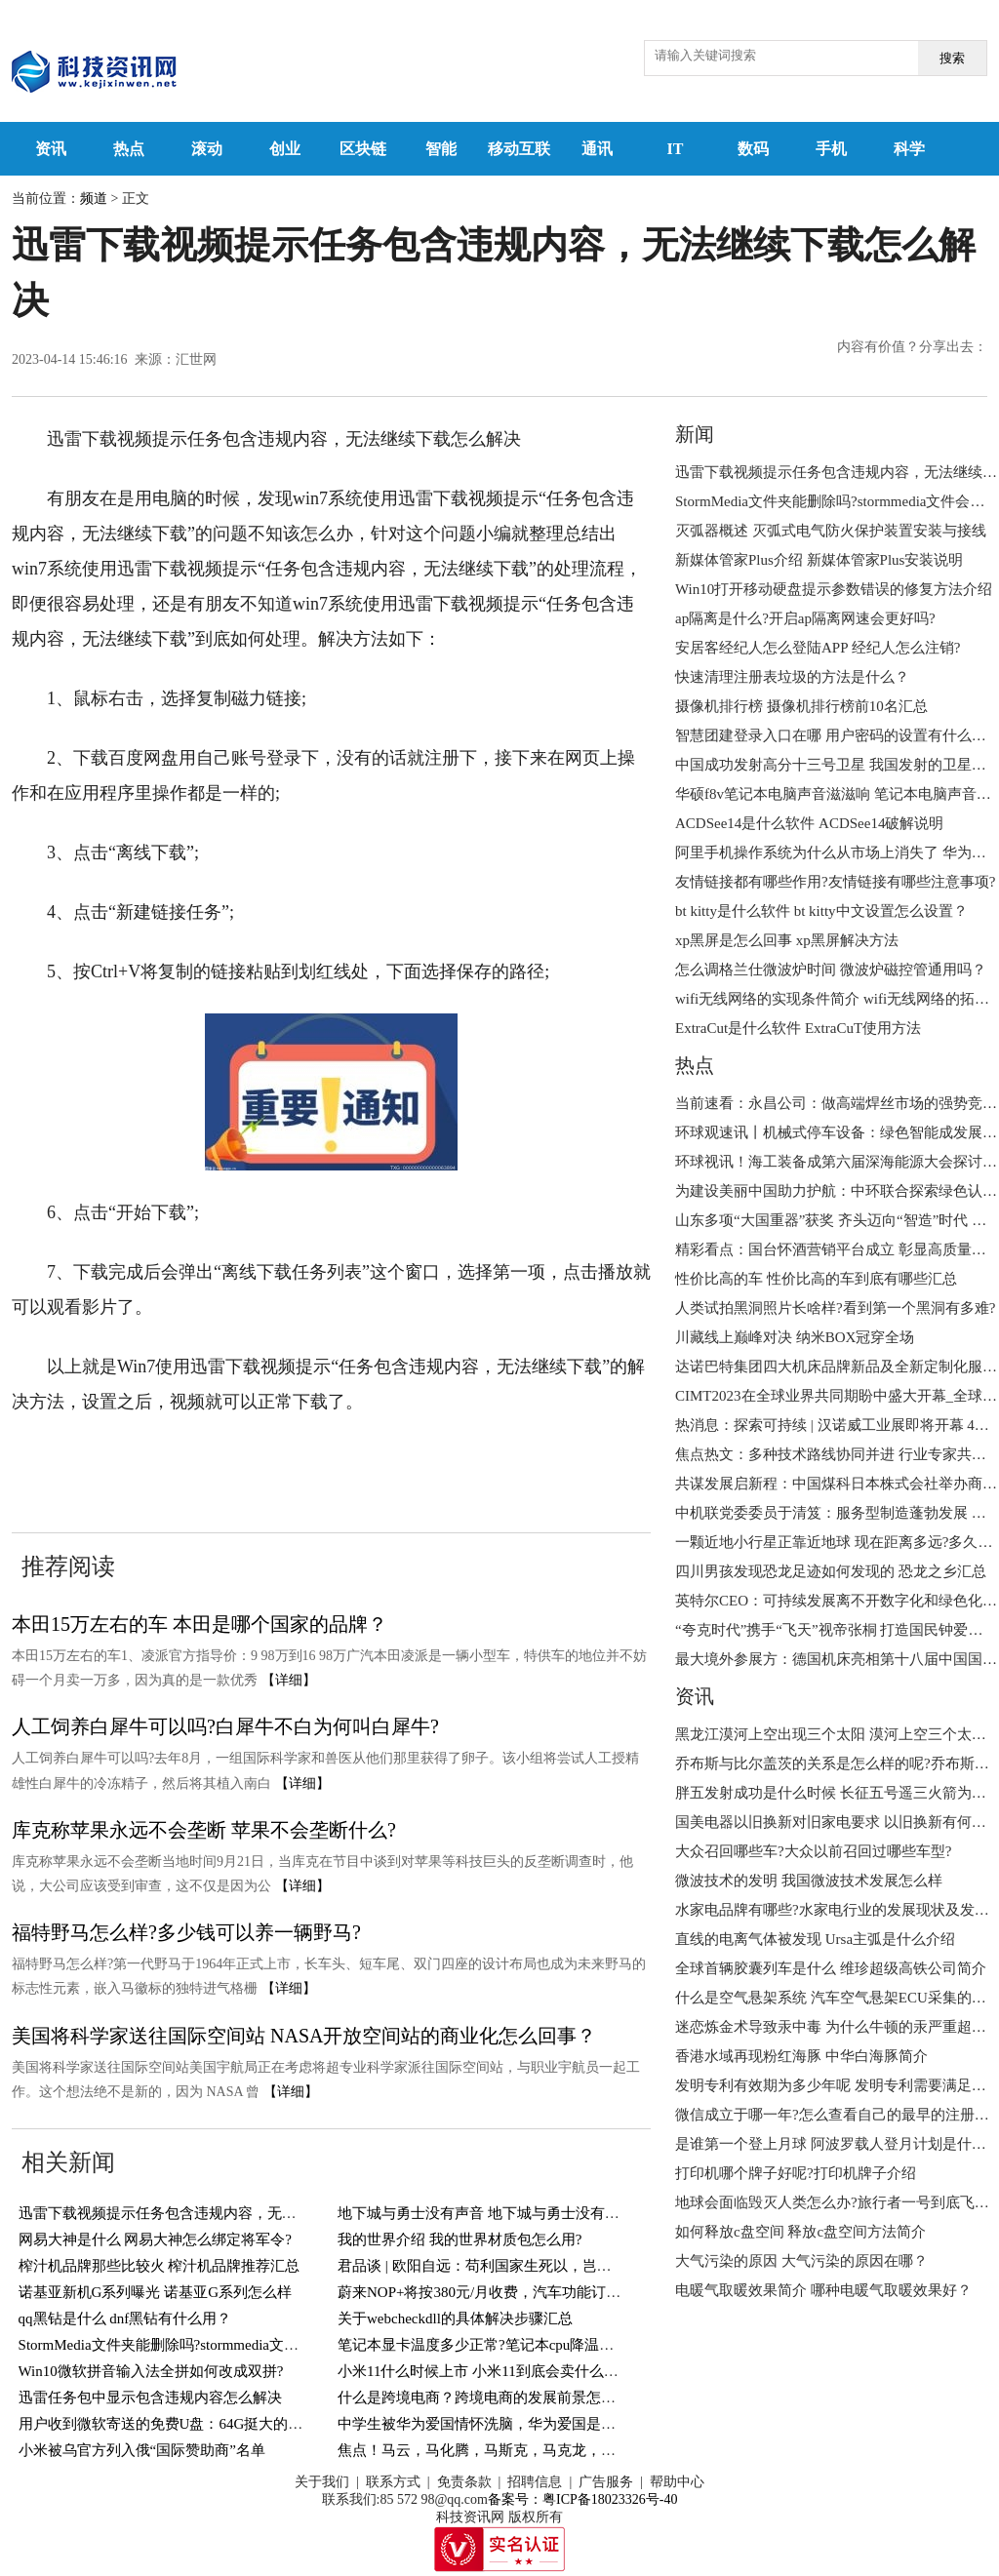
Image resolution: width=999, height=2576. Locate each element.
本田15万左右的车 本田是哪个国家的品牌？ (199, 1624)
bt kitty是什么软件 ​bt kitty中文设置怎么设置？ (821, 911)
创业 (284, 148)
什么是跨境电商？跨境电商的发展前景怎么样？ (491, 2397)
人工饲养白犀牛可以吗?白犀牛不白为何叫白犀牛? (225, 1726)
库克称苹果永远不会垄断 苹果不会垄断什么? (204, 1830)
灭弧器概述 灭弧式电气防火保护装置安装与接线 (830, 530)
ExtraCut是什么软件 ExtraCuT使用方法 (798, 1028)
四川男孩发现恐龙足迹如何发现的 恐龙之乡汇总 (830, 1571)
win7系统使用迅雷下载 (210, 1461)
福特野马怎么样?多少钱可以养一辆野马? (186, 1932)
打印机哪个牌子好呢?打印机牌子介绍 (795, 2173)
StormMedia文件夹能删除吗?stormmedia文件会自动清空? (199, 2345)
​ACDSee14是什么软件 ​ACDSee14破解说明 (809, 823)
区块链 (363, 148)
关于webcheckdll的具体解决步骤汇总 (455, 2318)
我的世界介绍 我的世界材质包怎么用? (459, 2239)
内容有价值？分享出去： (912, 346)
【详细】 (288, 1680)
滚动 (206, 148)
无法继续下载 (538, 1461)
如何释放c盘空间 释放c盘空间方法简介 (800, 2231)
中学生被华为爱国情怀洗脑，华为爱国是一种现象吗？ (513, 2424)
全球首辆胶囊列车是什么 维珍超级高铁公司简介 (830, 1968)
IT (675, 148)
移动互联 (519, 148)
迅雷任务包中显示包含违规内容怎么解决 (150, 2397)
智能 (441, 148)
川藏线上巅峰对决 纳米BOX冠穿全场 (794, 1337)
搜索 (952, 58)
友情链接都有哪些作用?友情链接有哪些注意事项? (835, 882)
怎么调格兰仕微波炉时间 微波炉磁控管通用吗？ (830, 969)
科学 (909, 148)
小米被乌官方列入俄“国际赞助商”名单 (142, 2450)
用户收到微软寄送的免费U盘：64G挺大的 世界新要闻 (192, 2424)
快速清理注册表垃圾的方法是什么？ (792, 677)
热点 (128, 148)
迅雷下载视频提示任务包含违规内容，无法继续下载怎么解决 (216, 2213)
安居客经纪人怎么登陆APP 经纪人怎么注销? (817, 647)
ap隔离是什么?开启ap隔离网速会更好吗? (805, 618)
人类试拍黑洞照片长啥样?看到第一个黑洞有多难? (835, 1308)
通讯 (597, 148)
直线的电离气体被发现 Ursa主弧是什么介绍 (815, 1939)
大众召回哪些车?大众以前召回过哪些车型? (813, 1851)
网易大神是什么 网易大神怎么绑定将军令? (155, 2239)
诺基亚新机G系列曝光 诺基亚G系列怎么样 (155, 2292)
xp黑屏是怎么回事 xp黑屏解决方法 (787, 940)
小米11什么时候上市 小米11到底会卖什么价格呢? (496, 2371)
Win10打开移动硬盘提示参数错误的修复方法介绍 (833, 589)
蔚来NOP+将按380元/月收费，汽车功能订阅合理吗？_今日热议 (541, 2292)
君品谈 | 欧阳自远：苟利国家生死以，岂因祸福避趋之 (511, 2266)
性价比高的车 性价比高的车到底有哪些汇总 (816, 1279)
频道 (93, 198)
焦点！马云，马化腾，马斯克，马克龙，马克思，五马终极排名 (542, 2450)
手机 (831, 148)
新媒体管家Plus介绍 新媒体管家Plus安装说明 (819, 560)
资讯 (50, 148)
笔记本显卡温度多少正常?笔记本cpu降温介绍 (483, 2345)
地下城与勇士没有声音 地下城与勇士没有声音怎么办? (511, 2213)
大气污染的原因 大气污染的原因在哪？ (801, 2261)
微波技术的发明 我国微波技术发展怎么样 (808, 1880)
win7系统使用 (354, 1461)
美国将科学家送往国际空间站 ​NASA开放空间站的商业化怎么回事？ (304, 2035)
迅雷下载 (447, 1461)
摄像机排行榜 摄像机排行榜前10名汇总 (801, 706)
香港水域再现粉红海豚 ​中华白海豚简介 (801, 2056)
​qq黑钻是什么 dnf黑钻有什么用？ (125, 2318)
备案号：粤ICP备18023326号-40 (582, 2499)
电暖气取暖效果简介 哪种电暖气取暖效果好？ (823, 2290)
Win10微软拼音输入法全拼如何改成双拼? (151, 2371)
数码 (753, 148)
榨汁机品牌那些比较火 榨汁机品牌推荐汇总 (159, 2266)
